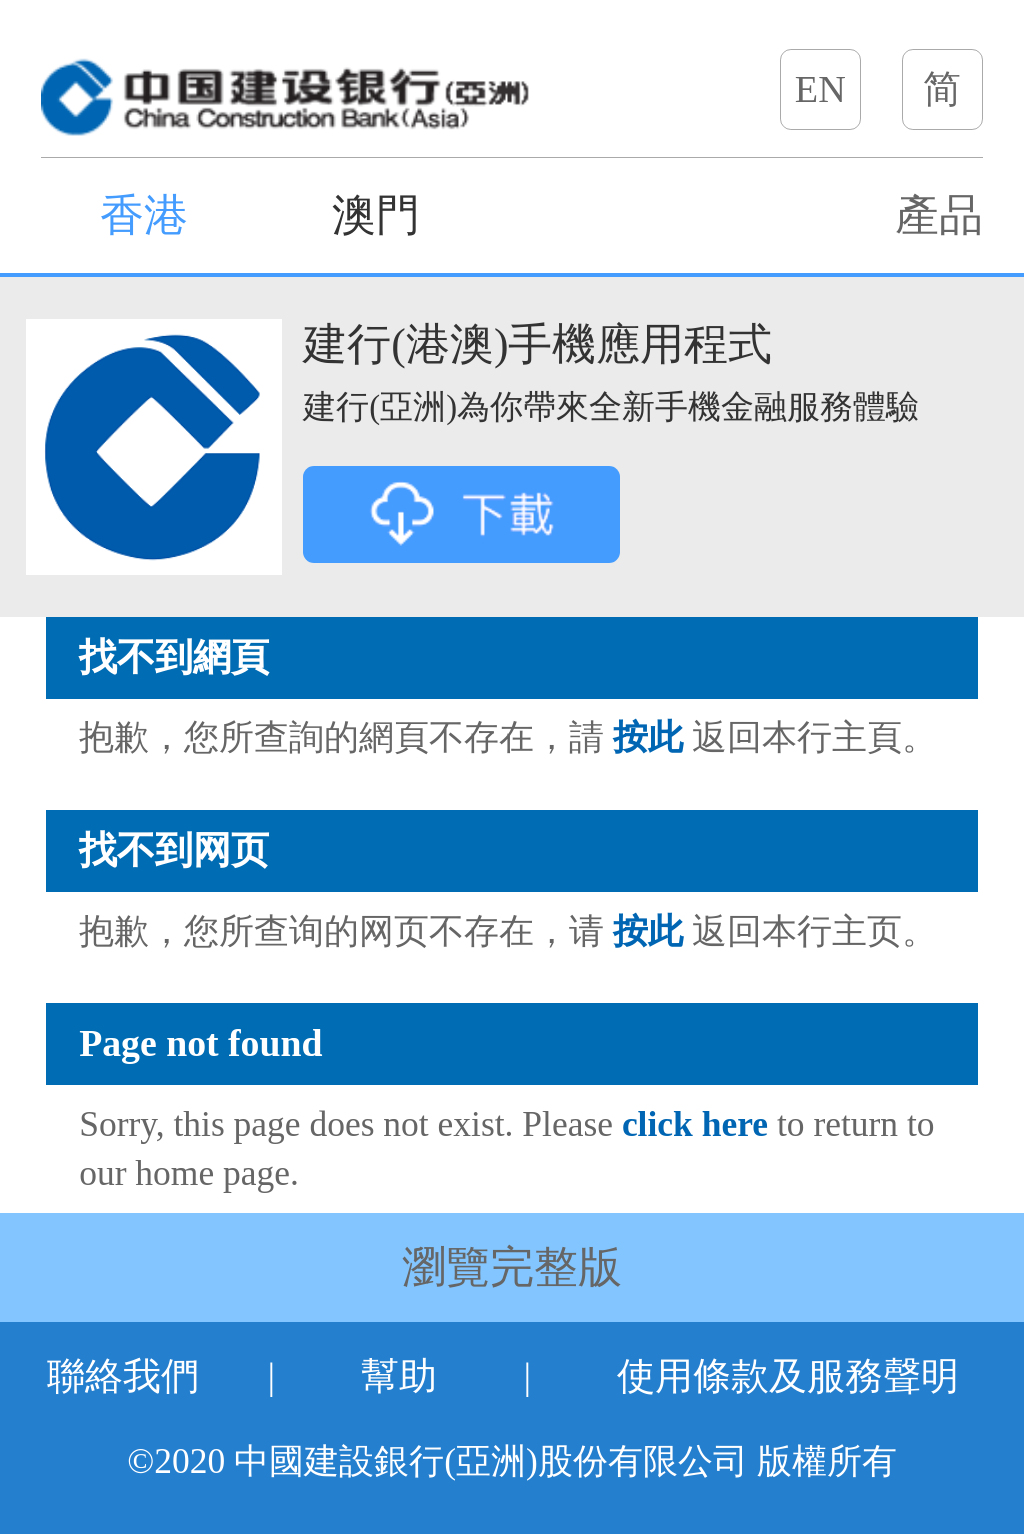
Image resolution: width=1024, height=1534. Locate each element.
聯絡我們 (123, 1376)
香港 (144, 215)
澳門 (376, 215)
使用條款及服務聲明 (788, 1376)
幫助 (399, 1376)
